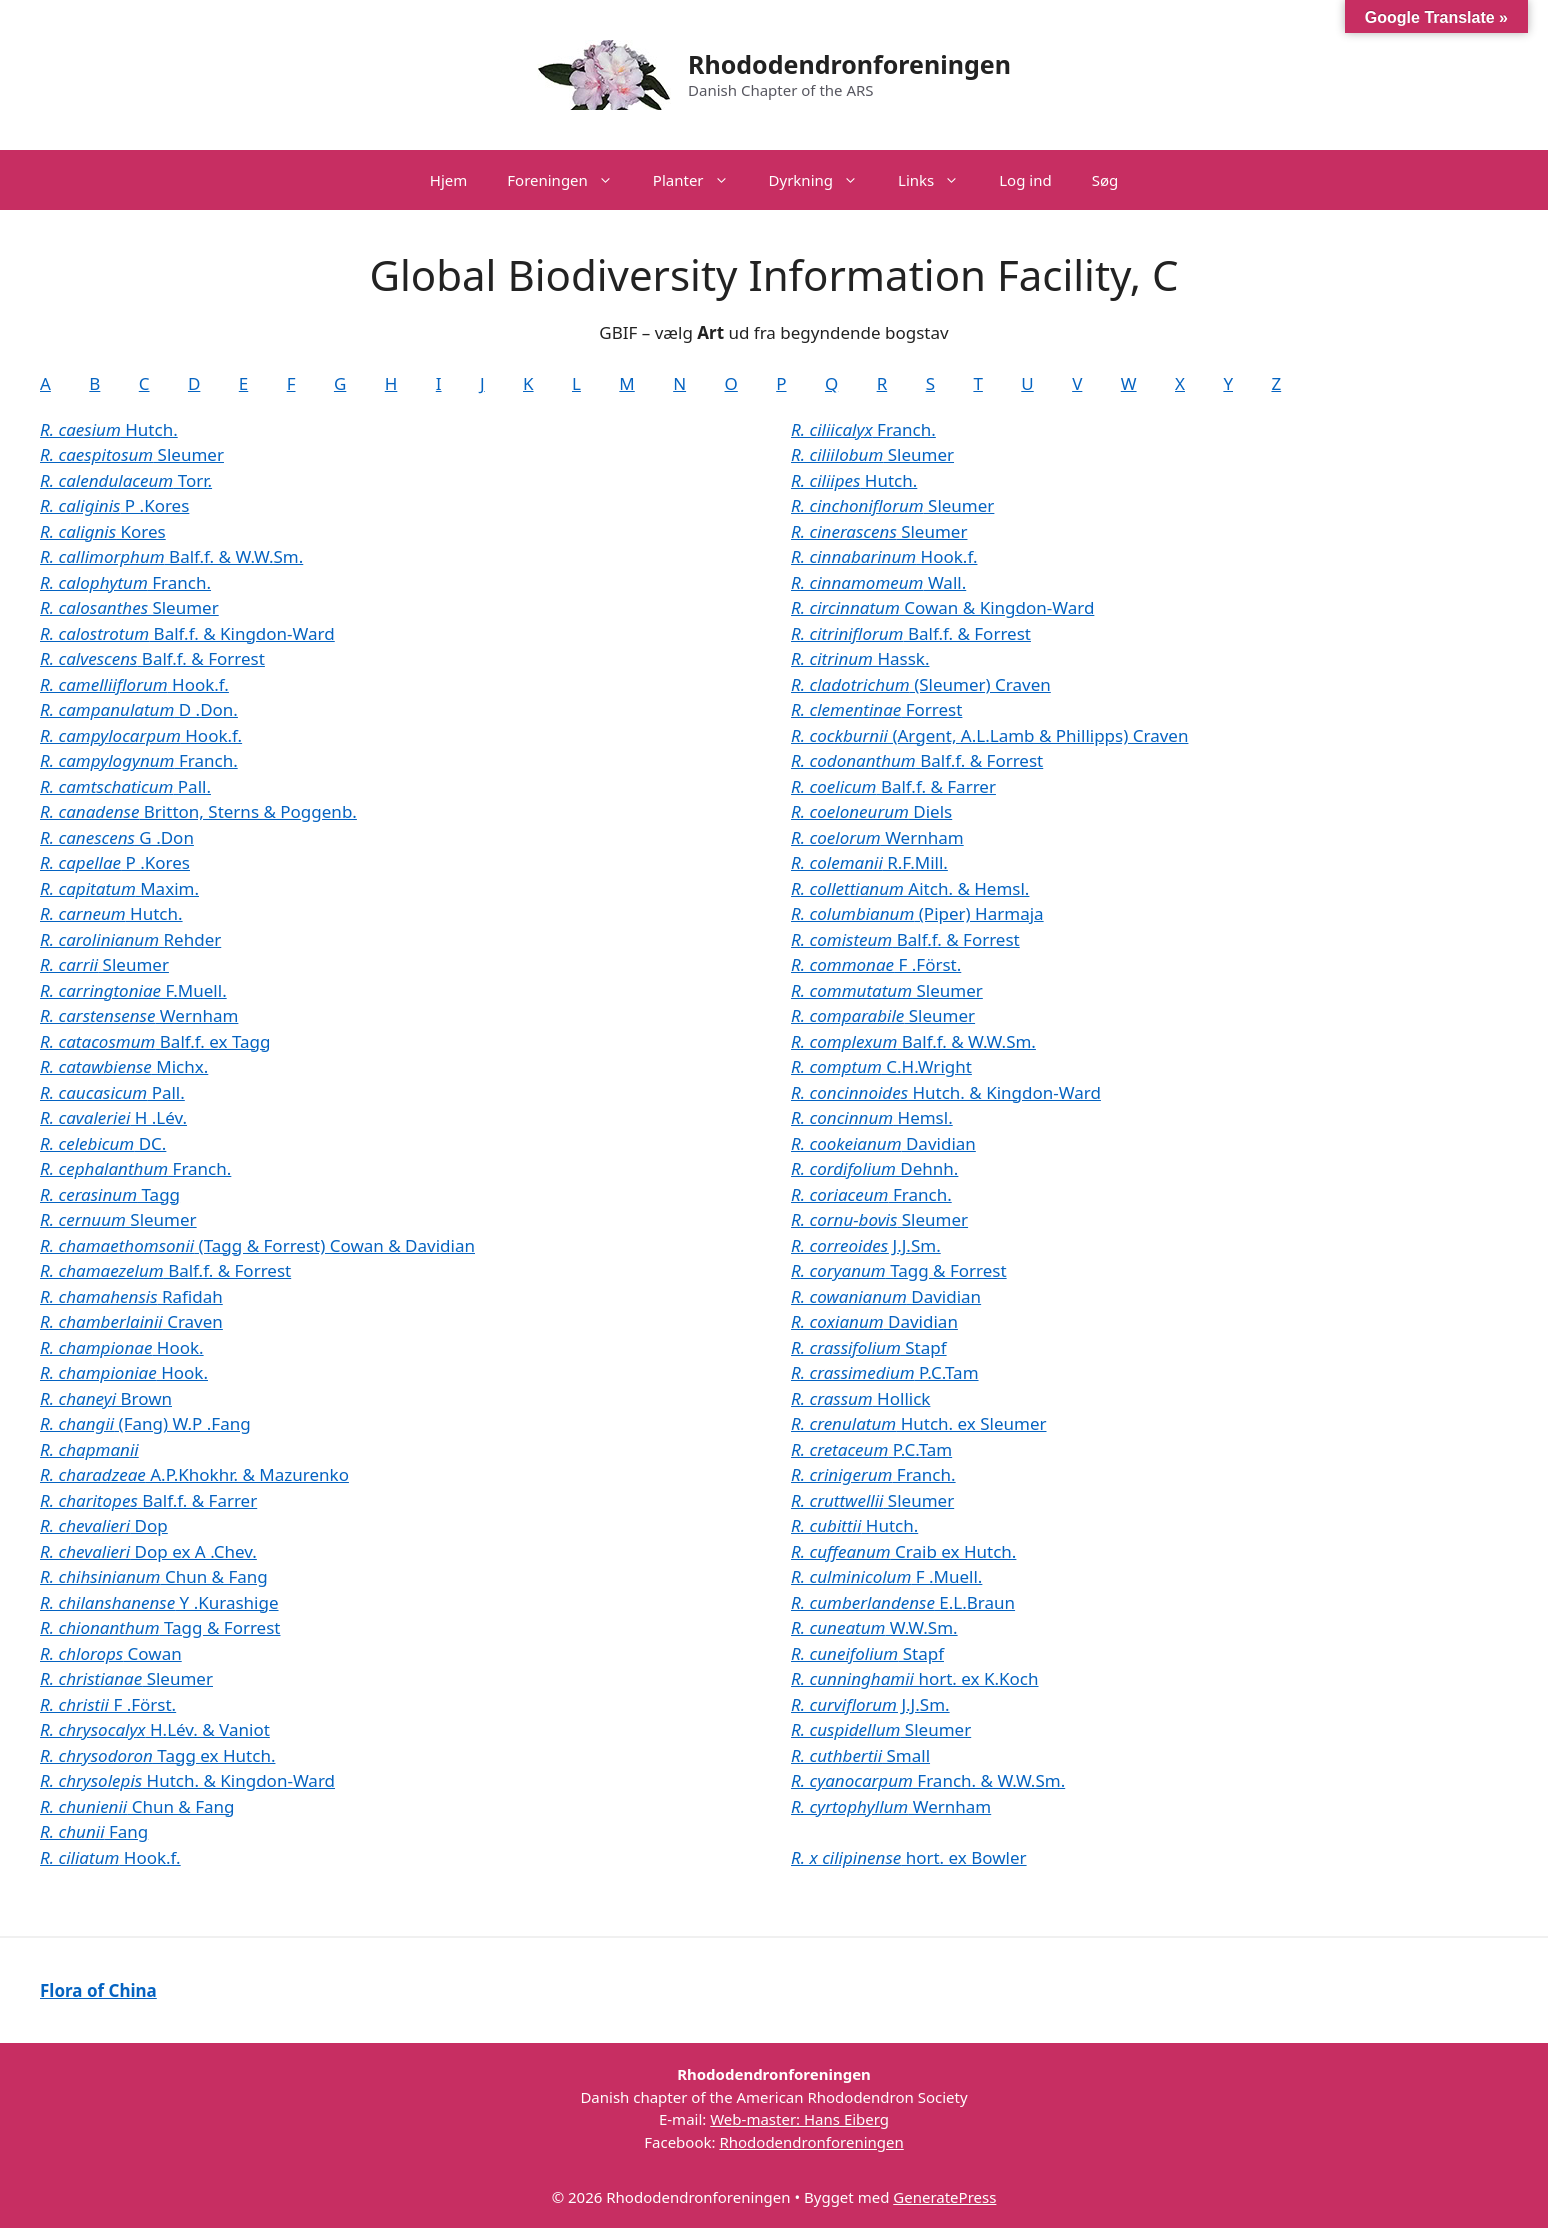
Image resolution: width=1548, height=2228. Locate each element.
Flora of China (98, 1990)
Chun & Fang (154, 1576)
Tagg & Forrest (160, 1627)
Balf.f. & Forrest (152, 658)
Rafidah (131, 1296)
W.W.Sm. (874, 1627)
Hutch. (109, 429)
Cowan (111, 1653)
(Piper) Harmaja (917, 913)
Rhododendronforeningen (849, 64)
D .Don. (139, 709)
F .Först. (108, 1704)
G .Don (117, 837)
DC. (103, 1143)
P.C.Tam (885, 1372)
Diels (871, 811)
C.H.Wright (881, 1066)
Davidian (883, 1143)
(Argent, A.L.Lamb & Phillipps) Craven (989, 735)
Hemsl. (872, 1117)
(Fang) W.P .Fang (145, 1423)
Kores (103, 531)
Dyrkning (823, 180)
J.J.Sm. (866, 1245)
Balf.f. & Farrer (148, 1500)
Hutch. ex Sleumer (919, 1423)
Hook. (122, 1347)
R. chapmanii (89, 1449)
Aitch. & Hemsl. (910, 888)
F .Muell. (886, 1576)
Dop (104, 1525)
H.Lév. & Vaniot (155, 1729)
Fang (94, 1831)
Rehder (130, 939)
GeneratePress (944, 2197)
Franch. (125, 582)
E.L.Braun (903, 1602)
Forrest (876, 709)
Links (938, 180)
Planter (701, 180)
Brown (106, 1398)
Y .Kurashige (159, 1602)
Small (860, 1755)
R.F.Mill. (869, 862)
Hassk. (860, 658)
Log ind (1025, 180)
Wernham (139, 1015)
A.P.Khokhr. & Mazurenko (194, 1474)
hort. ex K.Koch (915, 1678)
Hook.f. (134, 684)
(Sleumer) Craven (921, 684)
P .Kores (114, 505)
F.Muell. (133, 990)
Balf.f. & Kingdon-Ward (187, 633)
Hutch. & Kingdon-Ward (187, 1780)
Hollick (860, 1398)
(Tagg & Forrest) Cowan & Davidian (257, 1245)
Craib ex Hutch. (903, 1551)
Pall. (125, 786)
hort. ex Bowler (909, 1857)
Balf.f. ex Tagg (155, 1041)
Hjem (448, 180)
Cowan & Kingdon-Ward (942, 607)
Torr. (126, 480)
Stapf (869, 1347)
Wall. (878, 582)
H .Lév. (113, 1117)
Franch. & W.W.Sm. (928, 1780)
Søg (1105, 180)
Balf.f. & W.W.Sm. (171, 556)
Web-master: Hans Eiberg (799, 2119)
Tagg (110, 1194)
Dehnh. (874, 1168)
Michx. (124, 1066)
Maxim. (119, 888)
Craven (131, 1321)
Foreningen (570, 180)
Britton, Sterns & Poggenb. (198, 811)
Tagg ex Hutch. (157, 1755)
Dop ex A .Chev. (148, 1551)
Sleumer (132, 454)
